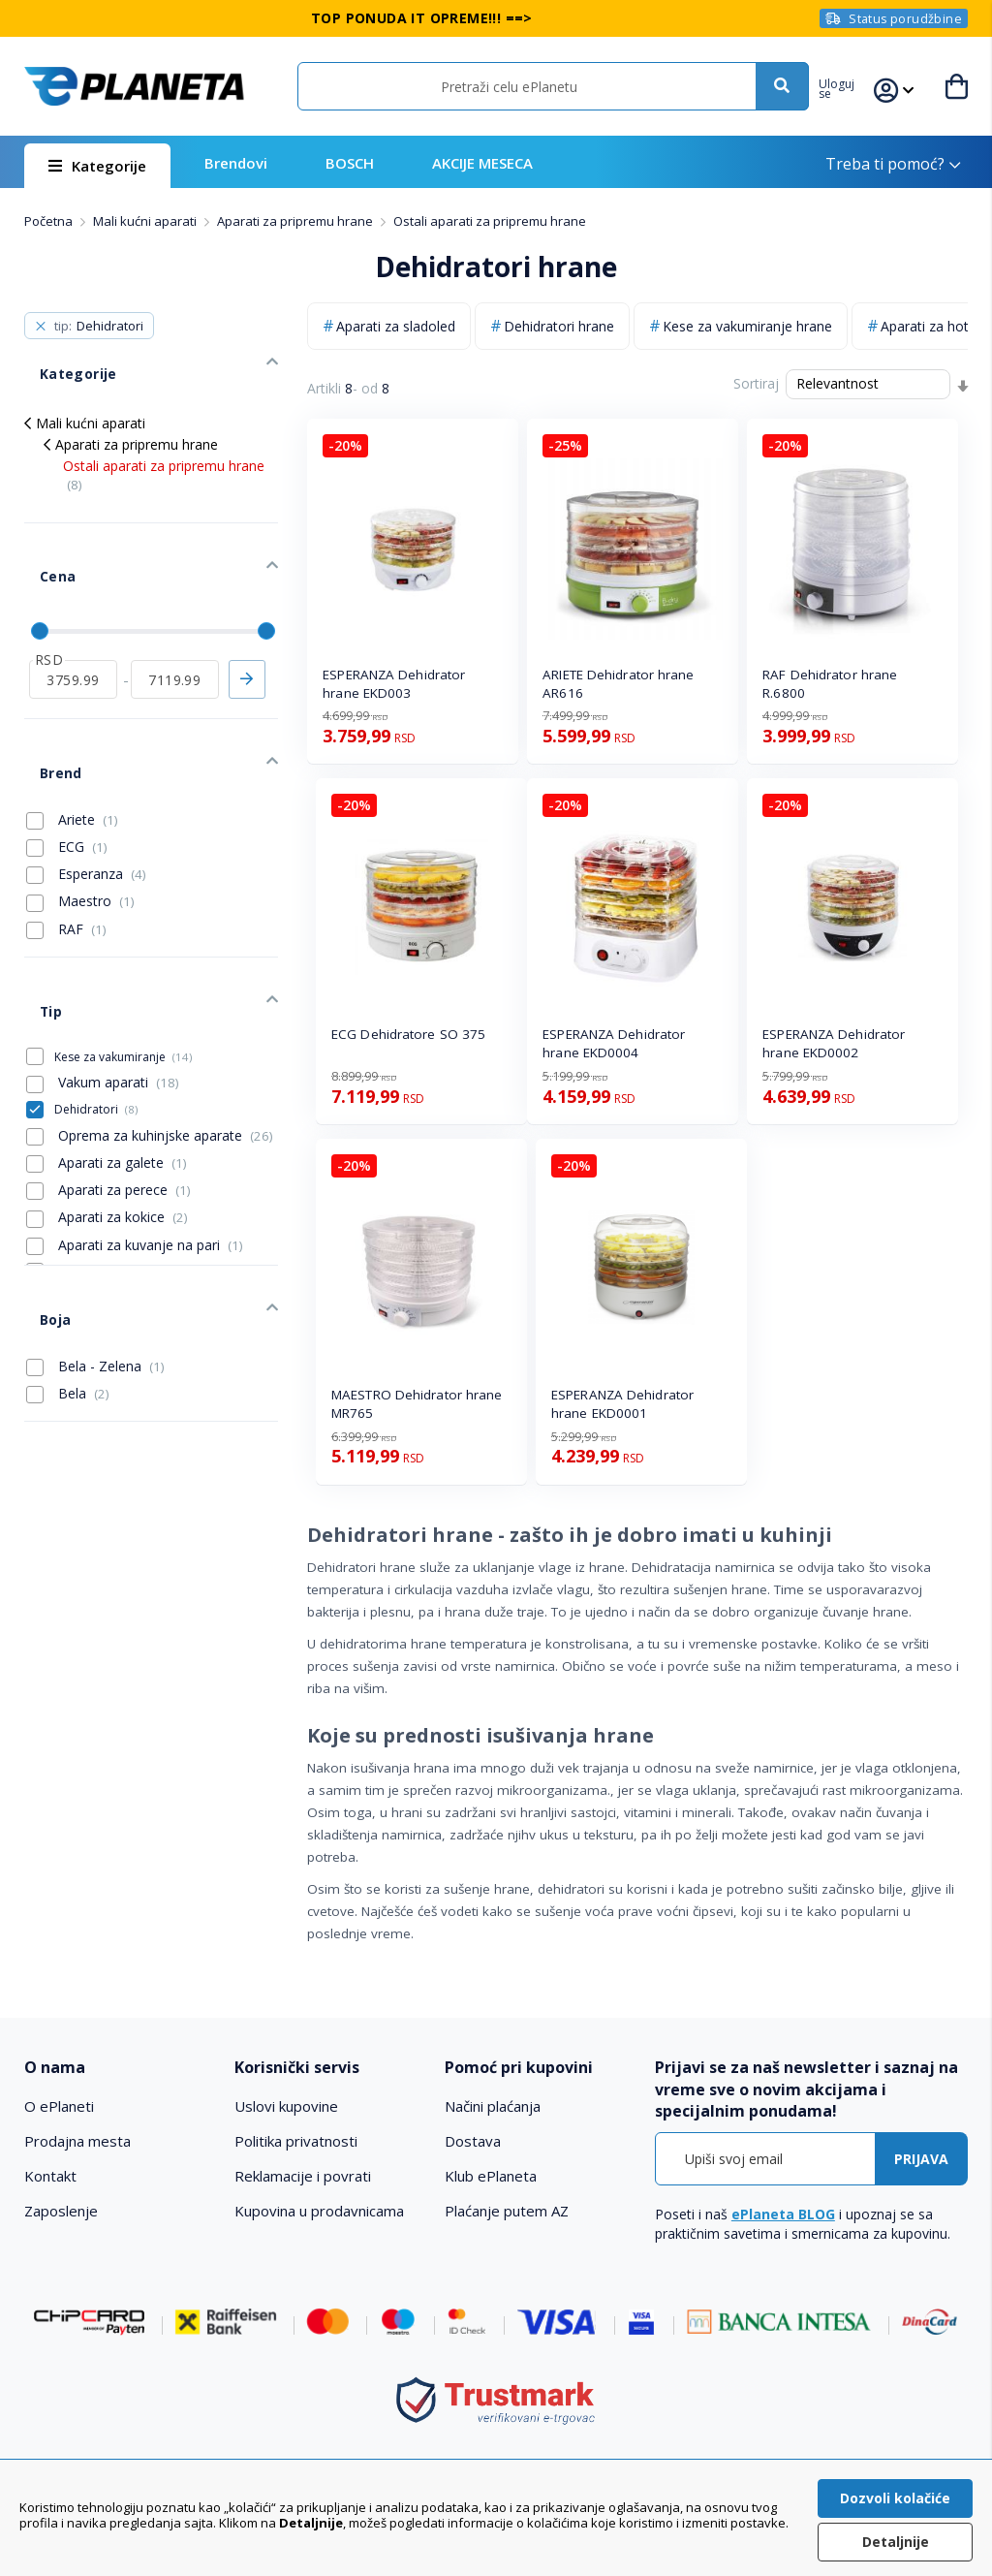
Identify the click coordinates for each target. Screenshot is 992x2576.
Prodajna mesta (77, 2141)
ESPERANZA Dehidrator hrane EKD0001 (622, 1404)
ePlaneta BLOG (783, 2214)
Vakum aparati (102, 979)
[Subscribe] (921, 2158)
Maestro (80, 821)
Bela (67, 1264)
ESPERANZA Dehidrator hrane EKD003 (394, 684)
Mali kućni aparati (146, 221)
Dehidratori (96, 1004)
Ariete (72, 739)
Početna (50, 221)
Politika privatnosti (295, 2141)
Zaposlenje (61, 2210)
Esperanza (86, 793)
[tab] (119, 2068)
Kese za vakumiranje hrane (747, 326)
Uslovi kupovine (286, 2106)
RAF (66, 849)
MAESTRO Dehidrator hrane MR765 (416, 1404)
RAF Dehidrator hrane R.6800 (829, 684)
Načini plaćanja (493, 2106)
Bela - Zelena (95, 1237)
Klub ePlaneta (491, 2175)
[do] (175, 623)
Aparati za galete (106, 1058)
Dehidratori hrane (559, 326)
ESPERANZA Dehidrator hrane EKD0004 (613, 1043)
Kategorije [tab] (58, 357)
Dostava (473, 2141)
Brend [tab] (44, 700)
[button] (849, 86)
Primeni (247, 623)
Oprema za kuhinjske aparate (149, 1031)
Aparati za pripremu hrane (296, 221)
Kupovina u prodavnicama (319, 2210)
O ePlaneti (59, 2106)
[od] (73, 623)
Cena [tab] (40, 537)
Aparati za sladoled (395, 326)
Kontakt (50, 2175)
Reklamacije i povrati (302, 2175)
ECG (67, 766)
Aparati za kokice (107, 1113)
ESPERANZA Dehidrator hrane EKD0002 (833, 1043)
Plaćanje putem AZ (507, 2210)
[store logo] (134, 86)
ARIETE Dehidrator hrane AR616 (618, 684)
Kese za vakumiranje (123, 952)
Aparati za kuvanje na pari (134, 1140)
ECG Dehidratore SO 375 (408, 1034)
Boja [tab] (38, 1200)
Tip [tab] (35, 915)
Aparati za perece (108, 1085)
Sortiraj (756, 383)
